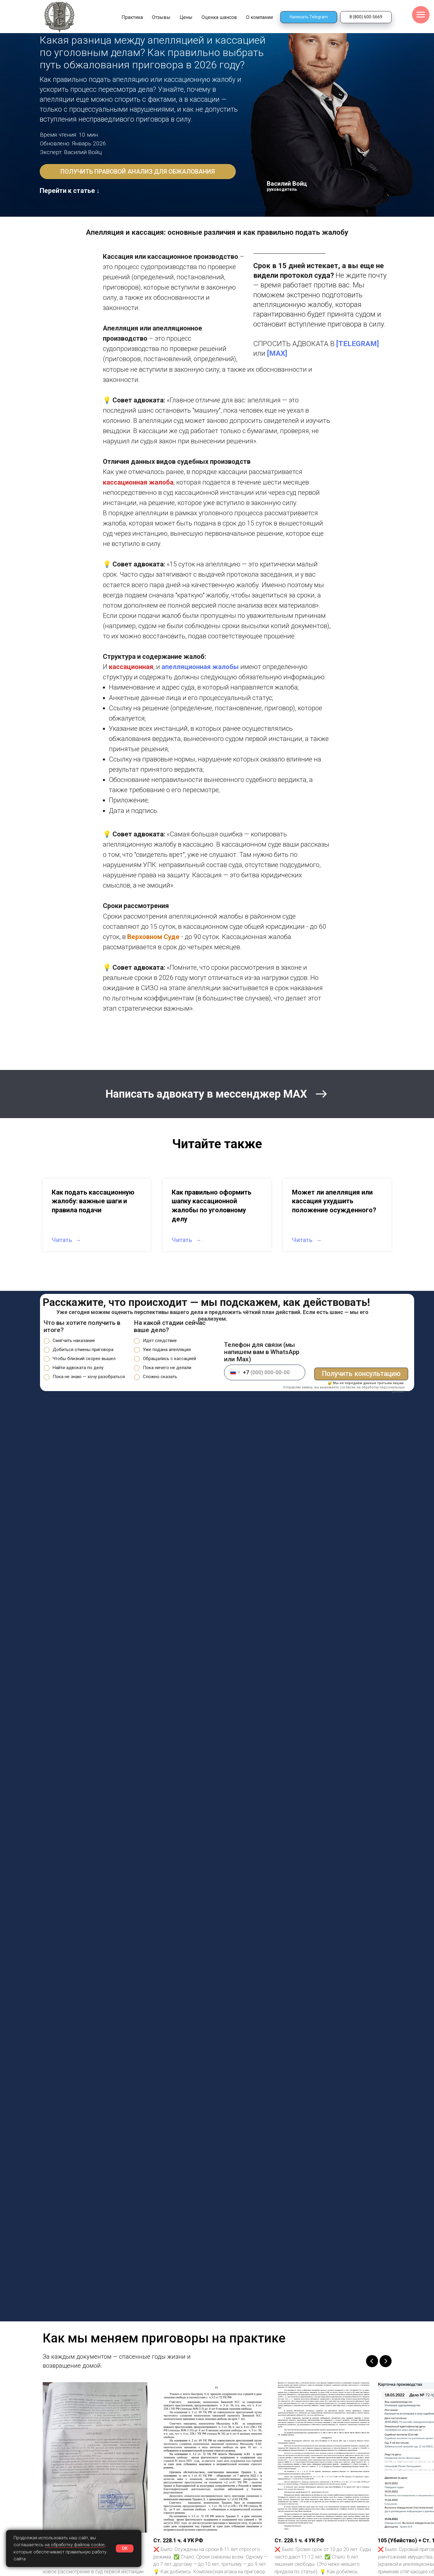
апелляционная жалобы (200, 667)
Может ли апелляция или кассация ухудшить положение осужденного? (334, 1201)
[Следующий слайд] (386, 2361)
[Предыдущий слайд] (372, 2361)
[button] (138, 171)
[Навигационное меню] (421, 15)
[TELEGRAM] (357, 343)
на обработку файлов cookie (75, 2544)
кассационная (131, 667)
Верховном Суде (153, 937)
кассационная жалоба (138, 482)
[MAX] (277, 353)
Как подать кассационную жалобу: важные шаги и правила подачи (93, 1201)
